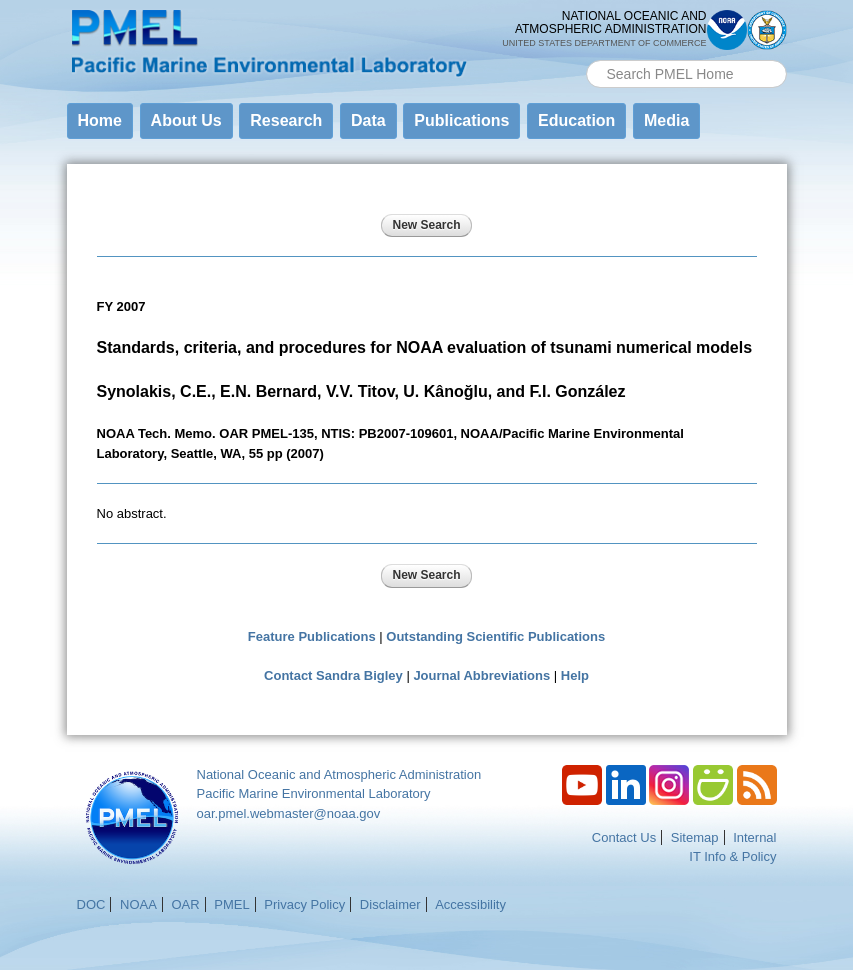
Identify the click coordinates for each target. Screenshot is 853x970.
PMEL (231, 904)
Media (666, 120)
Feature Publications (312, 636)
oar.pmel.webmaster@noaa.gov (289, 813)
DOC (91, 904)
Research (286, 120)
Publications (461, 120)
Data (368, 120)
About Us (186, 120)
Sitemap (695, 837)
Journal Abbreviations (481, 675)
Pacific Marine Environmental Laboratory (314, 793)
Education (576, 120)
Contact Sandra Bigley (333, 675)
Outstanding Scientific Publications (495, 636)
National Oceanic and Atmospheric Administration (339, 774)
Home (100, 120)
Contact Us (624, 837)
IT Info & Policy (732, 856)
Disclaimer (390, 904)
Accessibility (470, 904)
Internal (754, 837)
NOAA (138, 904)
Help (575, 675)
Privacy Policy (304, 904)
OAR (185, 904)
